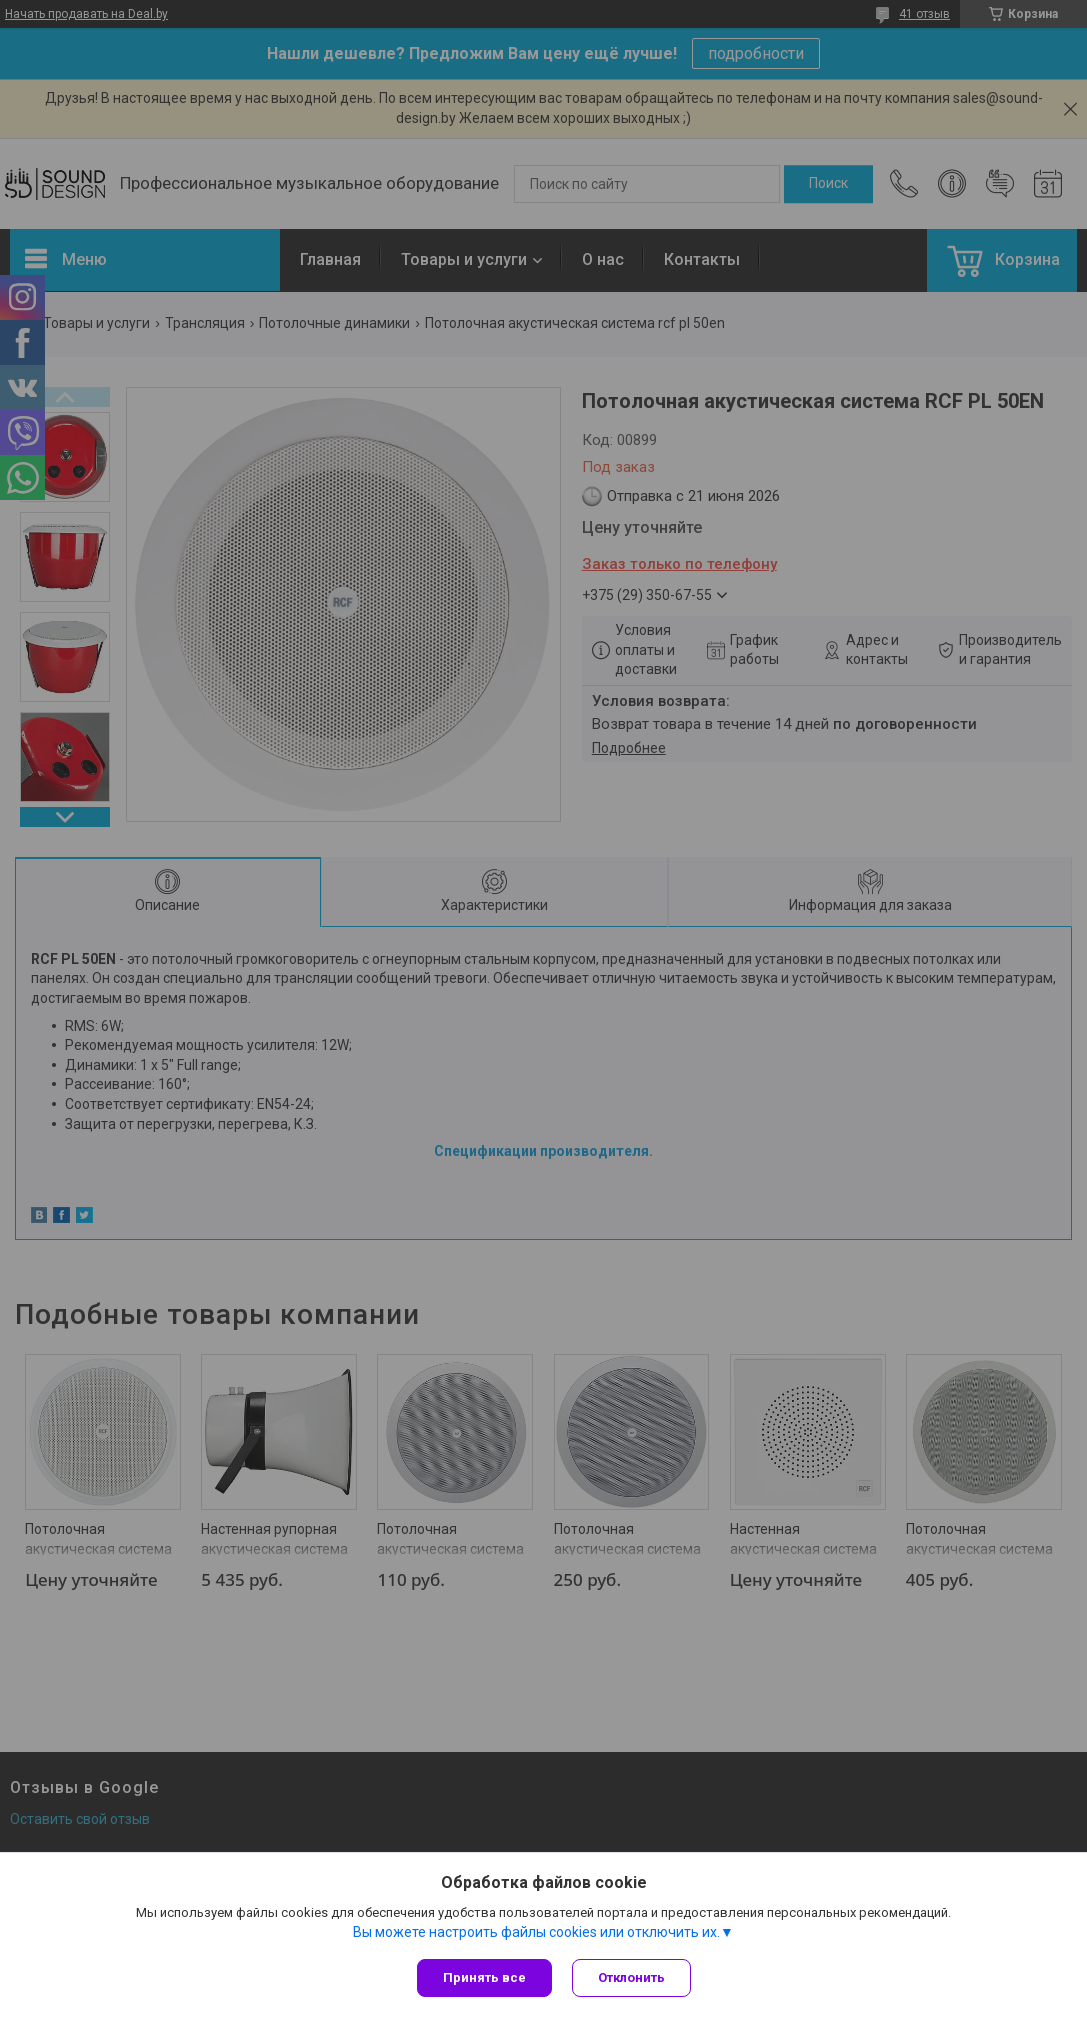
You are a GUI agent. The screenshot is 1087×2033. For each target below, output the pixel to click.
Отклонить (631, 1977)
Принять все (484, 1977)
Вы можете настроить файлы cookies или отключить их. (536, 1932)
